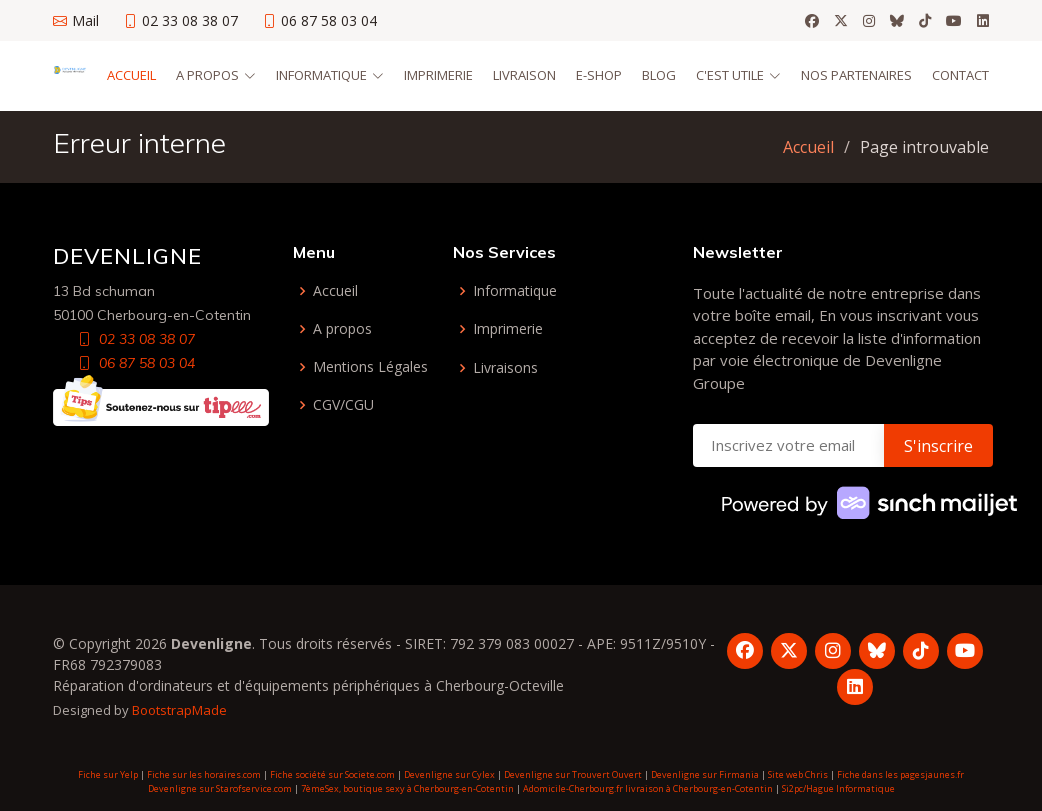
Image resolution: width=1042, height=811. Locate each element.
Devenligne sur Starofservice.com (220, 788)
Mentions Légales (370, 367)
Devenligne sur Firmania (705, 774)
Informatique (515, 291)
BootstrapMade (179, 710)
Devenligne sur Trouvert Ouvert (573, 774)
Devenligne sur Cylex (449, 774)
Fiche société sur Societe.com (332, 774)
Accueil (131, 75)
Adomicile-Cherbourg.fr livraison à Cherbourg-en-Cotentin (648, 788)
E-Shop (599, 75)
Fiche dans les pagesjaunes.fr (900, 774)
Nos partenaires (856, 75)
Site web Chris (798, 774)
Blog (659, 75)
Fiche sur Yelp (108, 774)
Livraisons (505, 368)
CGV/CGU (343, 405)
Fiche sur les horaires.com (204, 774)
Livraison (524, 75)
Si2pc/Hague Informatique (838, 788)
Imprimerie (438, 75)
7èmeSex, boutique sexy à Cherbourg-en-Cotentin (407, 788)
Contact (960, 75)
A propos (342, 329)
